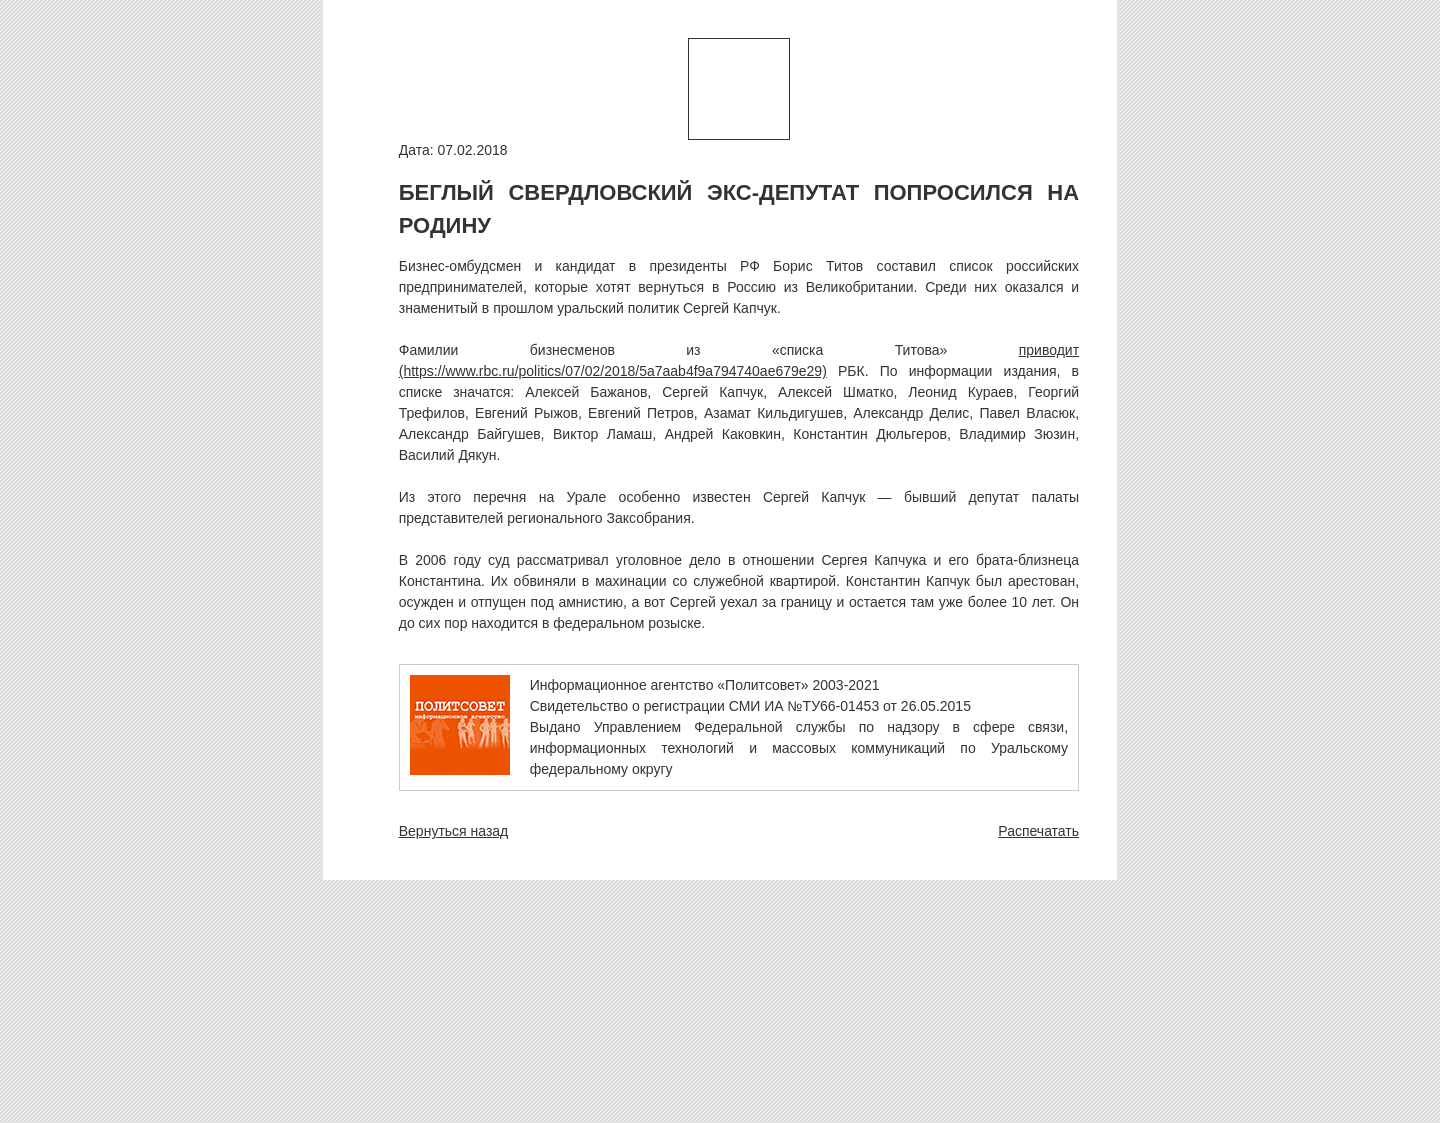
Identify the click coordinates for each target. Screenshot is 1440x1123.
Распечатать (1038, 831)
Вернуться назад (454, 831)
